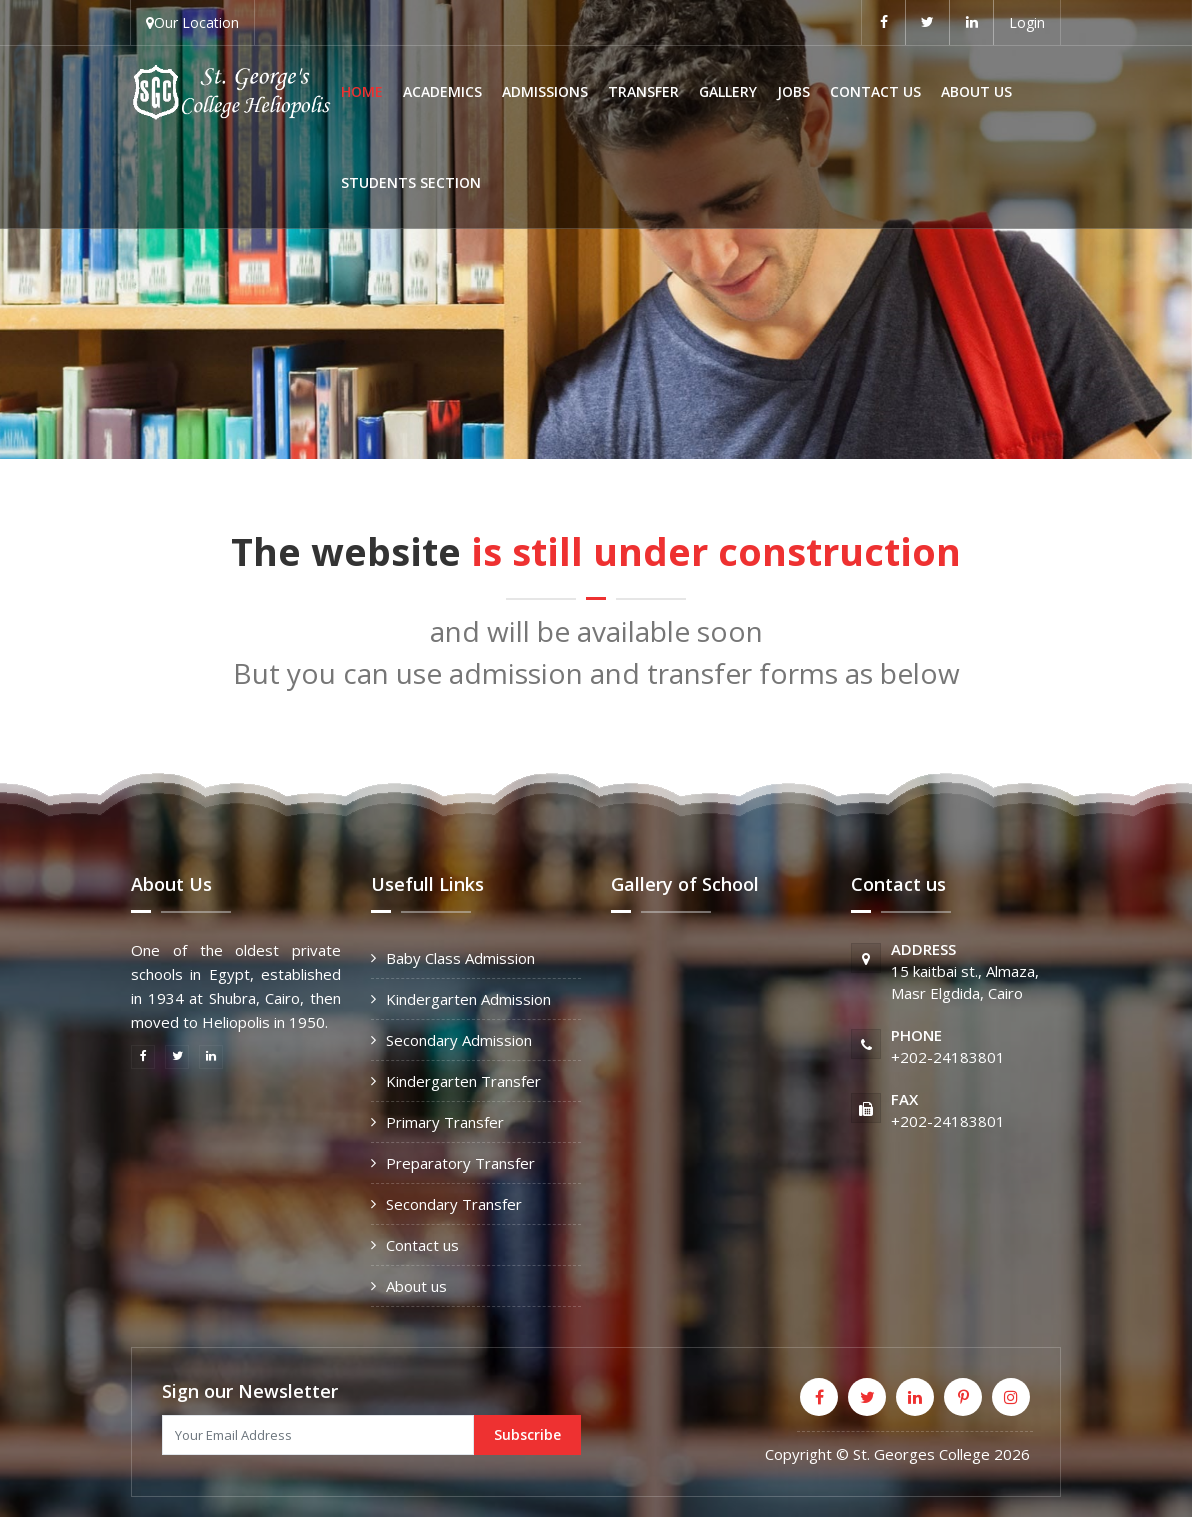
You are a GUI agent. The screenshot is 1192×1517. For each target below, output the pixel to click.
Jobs (793, 91)
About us (976, 91)
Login (1027, 22)
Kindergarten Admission (468, 999)
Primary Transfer (445, 1122)
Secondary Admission (459, 1040)
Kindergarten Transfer (463, 1081)
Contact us (875, 91)
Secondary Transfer (454, 1204)
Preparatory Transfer (460, 1163)
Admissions (545, 91)
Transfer (643, 91)
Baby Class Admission (460, 958)
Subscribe (527, 1434)
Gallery (728, 91)
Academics (442, 91)
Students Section (411, 182)
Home (362, 91)
